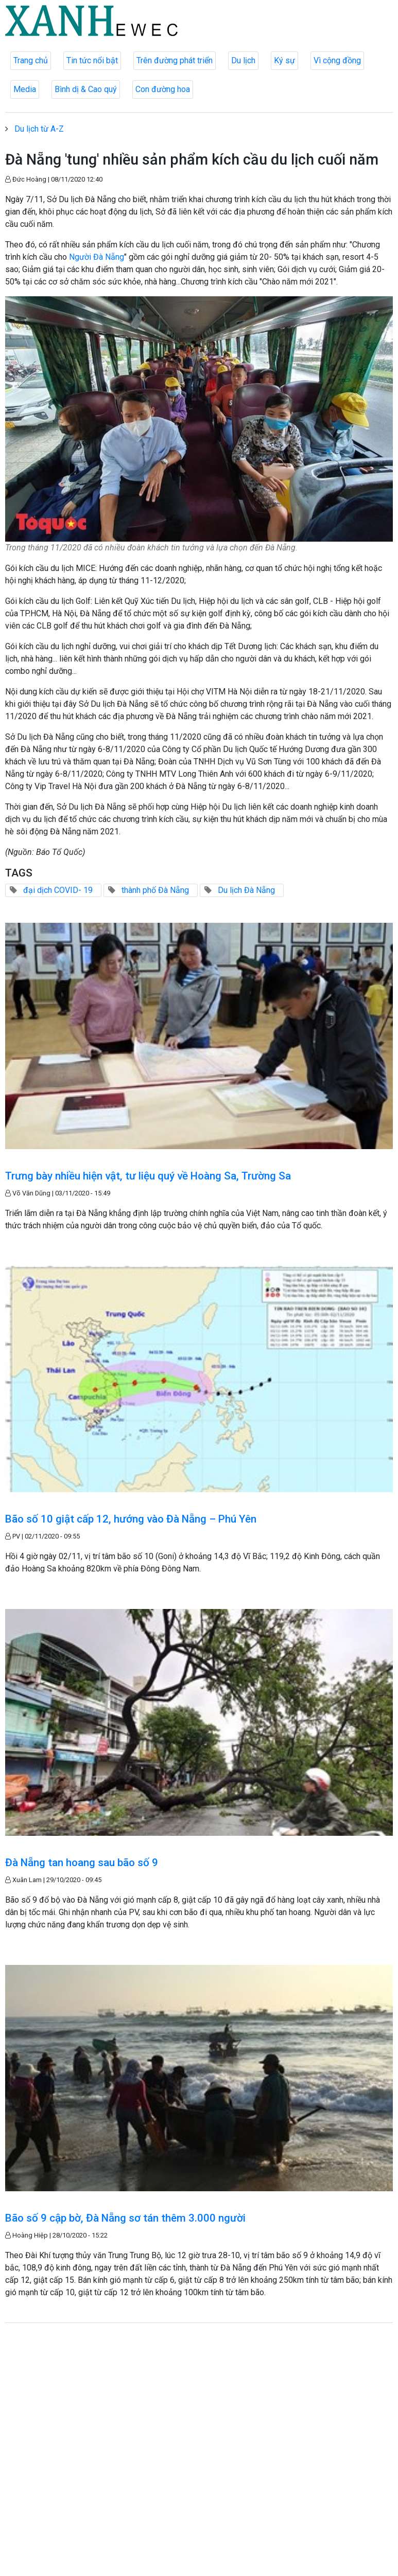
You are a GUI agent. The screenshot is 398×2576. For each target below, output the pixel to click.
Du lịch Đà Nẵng (246, 890)
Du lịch (243, 60)
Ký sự (284, 60)
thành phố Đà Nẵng (155, 890)
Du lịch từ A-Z (39, 129)
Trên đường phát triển (174, 60)
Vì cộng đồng (337, 60)
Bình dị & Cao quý (86, 89)
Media (24, 89)
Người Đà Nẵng (96, 257)
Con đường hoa (162, 89)
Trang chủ (30, 60)
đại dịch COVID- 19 (58, 890)
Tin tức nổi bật (92, 60)
